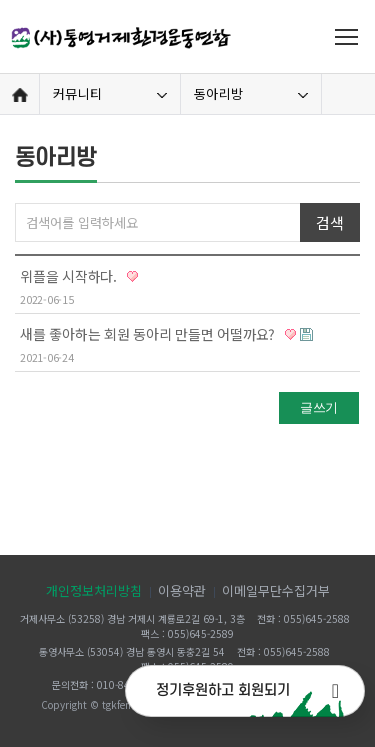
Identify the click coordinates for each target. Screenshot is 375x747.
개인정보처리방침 (94, 590)
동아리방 (218, 93)
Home (19, 94)
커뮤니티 (77, 93)
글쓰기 (319, 407)
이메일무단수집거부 (276, 590)
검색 (329, 222)
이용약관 (182, 590)
